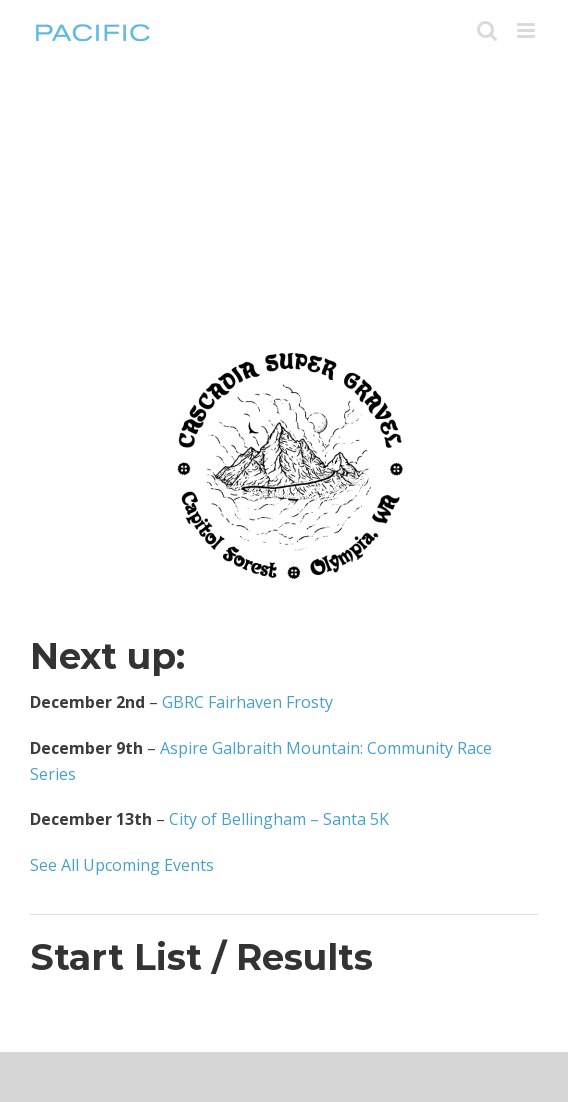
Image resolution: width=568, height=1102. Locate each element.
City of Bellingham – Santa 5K (279, 819)
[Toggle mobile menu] (527, 30)
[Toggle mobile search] (487, 30)
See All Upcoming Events (122, 865)
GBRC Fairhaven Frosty (247, 702)
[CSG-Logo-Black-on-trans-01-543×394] (284, 322)
